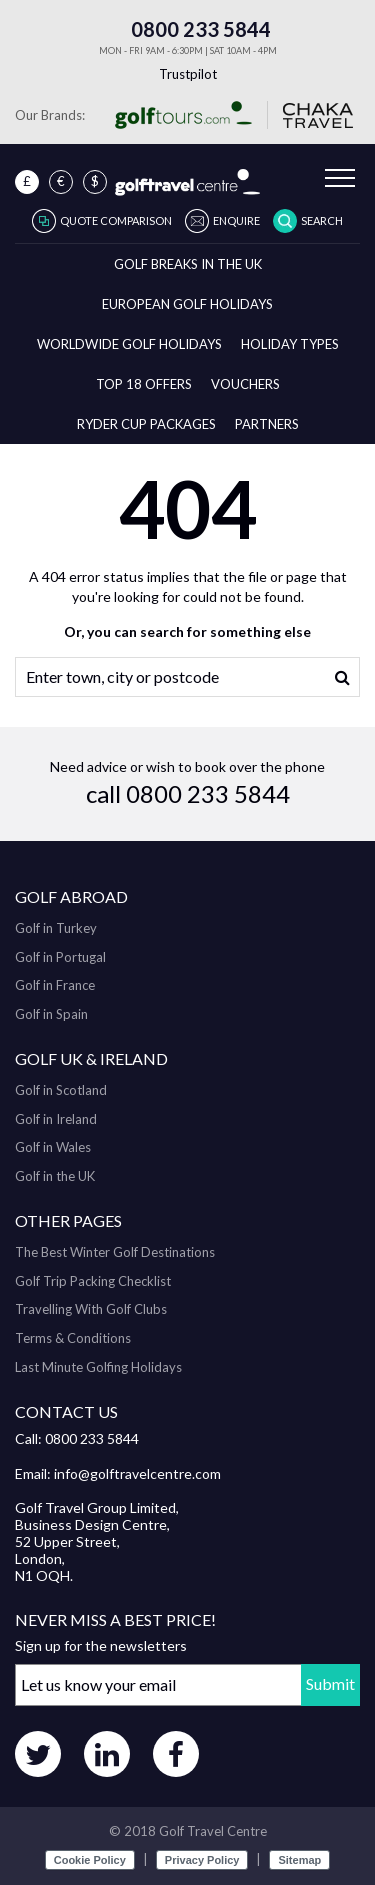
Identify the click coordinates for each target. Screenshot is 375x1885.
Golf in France (55, 985)
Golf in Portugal (60, 957)
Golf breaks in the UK (188, 264)
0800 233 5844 (188, 29)
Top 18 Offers (144, 384)
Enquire (236, 220)
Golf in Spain (51, 1014)
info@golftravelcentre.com (137, 1473)
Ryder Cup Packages (146, 424)
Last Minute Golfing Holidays (98, 1367)
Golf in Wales (53, 1147)
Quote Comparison (116, 220)
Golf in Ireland (56, 1119)
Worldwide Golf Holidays (129, 344)
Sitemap (299, 1860)
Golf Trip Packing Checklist (93, 1281)
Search (322, 220)
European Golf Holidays (187, 304)
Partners (267, 424)
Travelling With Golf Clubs (91, 1309)
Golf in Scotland (61, 1090)
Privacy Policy (202, 1860)
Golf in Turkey (56, 928)
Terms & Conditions (73, 1338)
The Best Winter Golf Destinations (115, 1252)
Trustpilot (188, 74)
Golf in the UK (55, 1176)
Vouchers (245, 384)
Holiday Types (290, 344)
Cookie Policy (90, 1860)
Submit (330, 1683)
